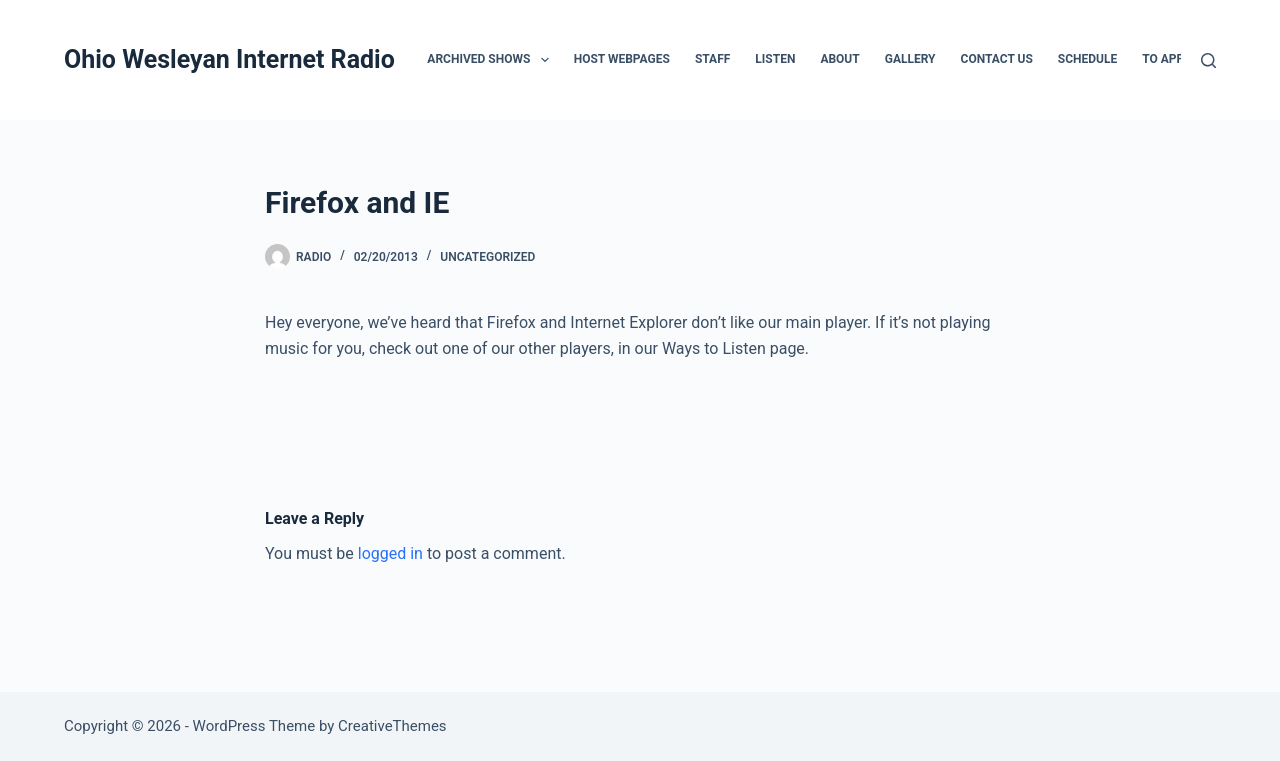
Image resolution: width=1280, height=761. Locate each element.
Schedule (1087, 59)
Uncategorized (487, 257)
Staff (712, 59)
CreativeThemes (392, 726)
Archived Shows (491, 60)
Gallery (910, 59)
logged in (390, 553)
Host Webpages (622, 59)
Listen (775, 59)
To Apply (1169, 59)
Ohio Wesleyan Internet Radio (229, 59)
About (839, 59)
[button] (545, 60)
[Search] (1208, 60)
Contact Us (997, 59)
